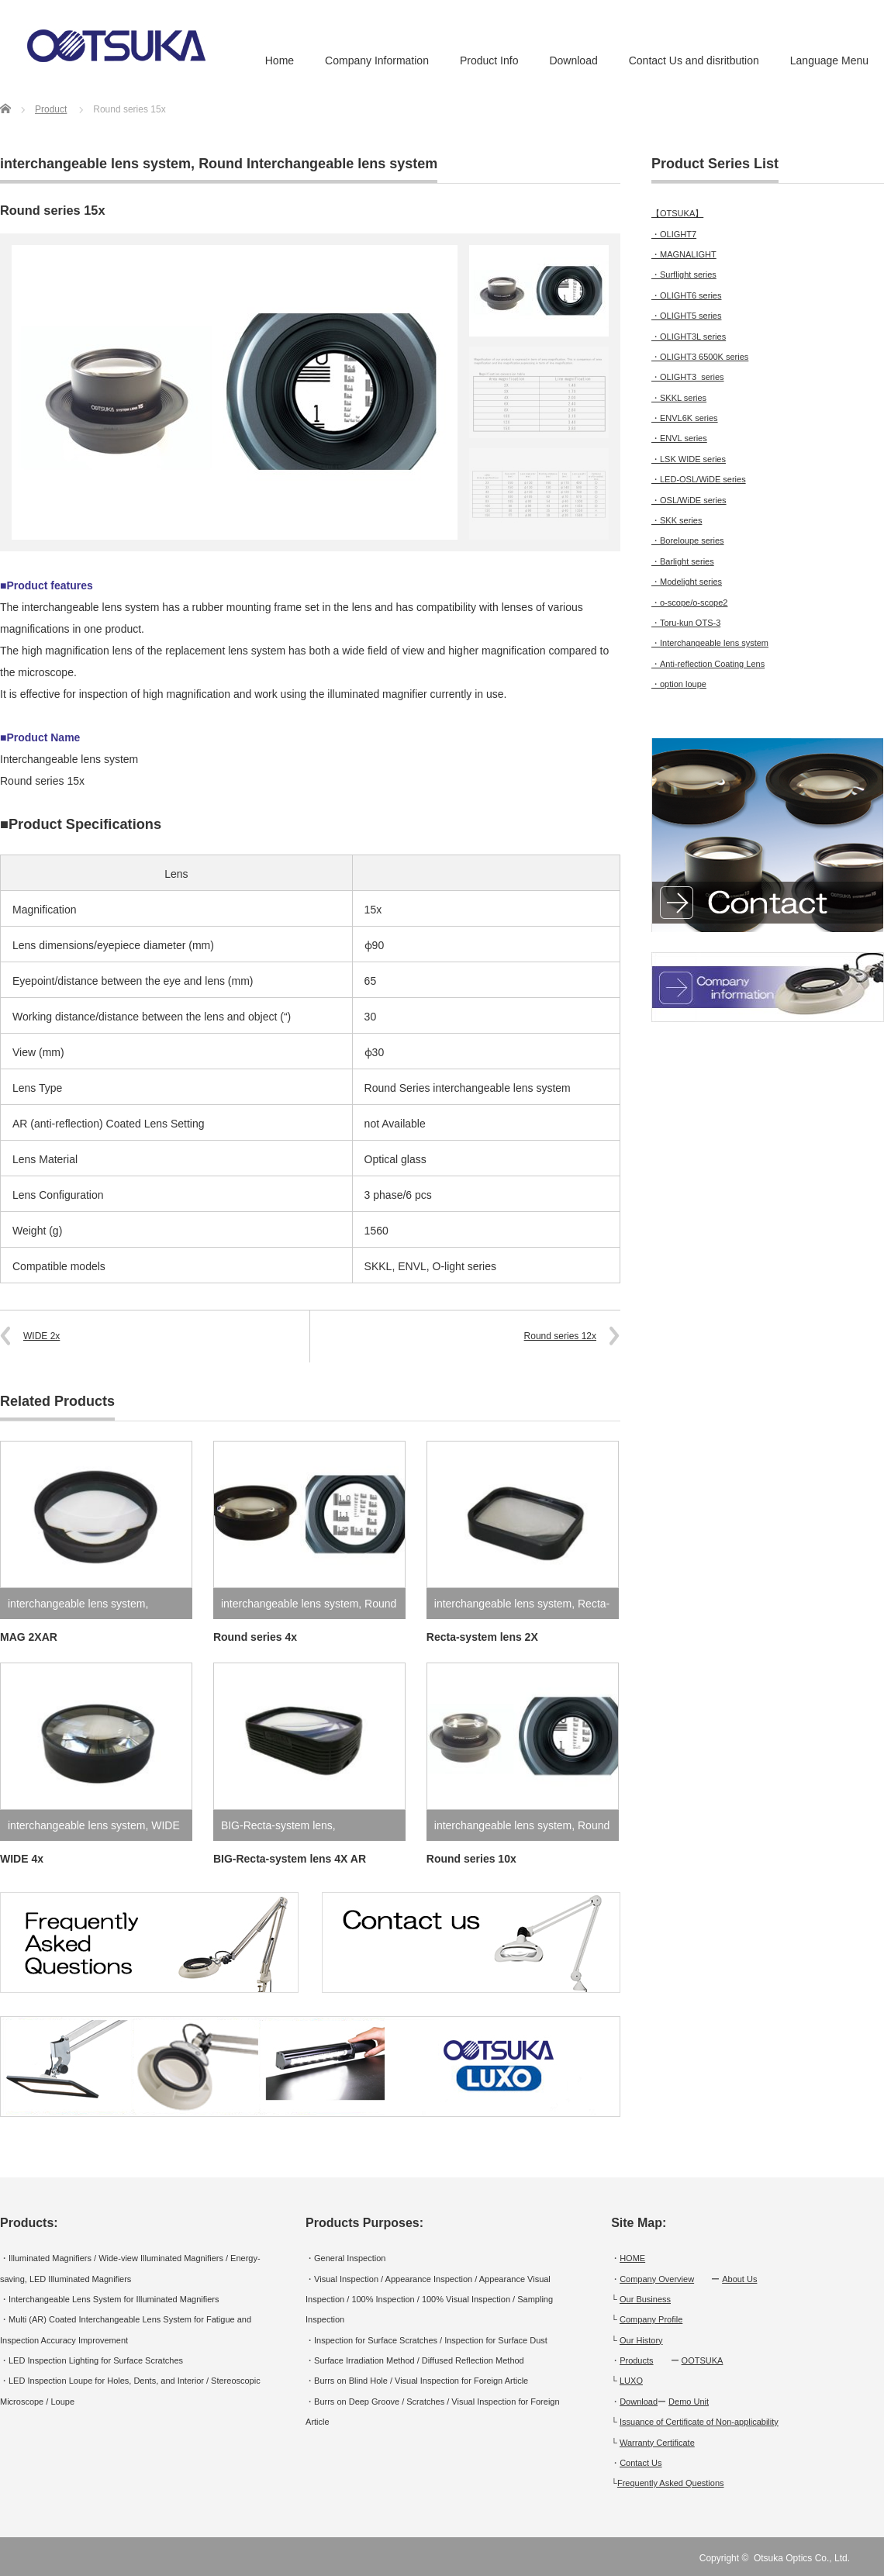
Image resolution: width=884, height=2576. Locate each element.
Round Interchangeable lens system (318, 163)
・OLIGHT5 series (686, 315)
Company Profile (651, 2319)
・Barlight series (682, 561)
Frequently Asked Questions (670, 2483)
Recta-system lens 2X (482, 1637)
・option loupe (678, 684)
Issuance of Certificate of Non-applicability (699, 2421)
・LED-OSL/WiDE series (698, 479)
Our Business (645, 2299)
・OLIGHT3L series (688, 336)
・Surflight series (684, 274)
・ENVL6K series (684, 418)
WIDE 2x (41, 1336)
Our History (641, 2340)
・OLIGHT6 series (686, 295)
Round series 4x (255, 1637)
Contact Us (640, 2462)
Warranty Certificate (657, 2442)
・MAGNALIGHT (684, 254)
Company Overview (657, 2279)
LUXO (631, 2380)
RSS (874, 2558)
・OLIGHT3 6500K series (699, 356)
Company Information (377, 60)
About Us (739, 2279)
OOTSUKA (702, 2360)
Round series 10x (471, 1859)
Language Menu (829, 60)
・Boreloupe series (687, 540)
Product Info (489, 60)
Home (279, 60)
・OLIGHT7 (673, 234)
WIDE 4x (21, 1859)
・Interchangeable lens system (709, 642)
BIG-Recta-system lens (277, 1825)
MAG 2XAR (28, 1637)
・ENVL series (679, 438)
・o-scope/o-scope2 (689, 602)
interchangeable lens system (95, 163)
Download (573, 60)
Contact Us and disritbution (694, 60)
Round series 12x (560, 1336)
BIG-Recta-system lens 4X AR (289, 1859)
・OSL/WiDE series (689, 500)
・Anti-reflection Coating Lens (708, 663)
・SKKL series (678, 397)
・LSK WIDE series (688, 459)
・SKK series (676, 520)
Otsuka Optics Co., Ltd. (802, 2558)
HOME (632, 2258)
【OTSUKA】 (677, 213)
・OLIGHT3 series (687, 377)
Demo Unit (688, 2401)
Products (636, 2360)
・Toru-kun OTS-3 (685, 622)
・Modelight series (686, 581)
